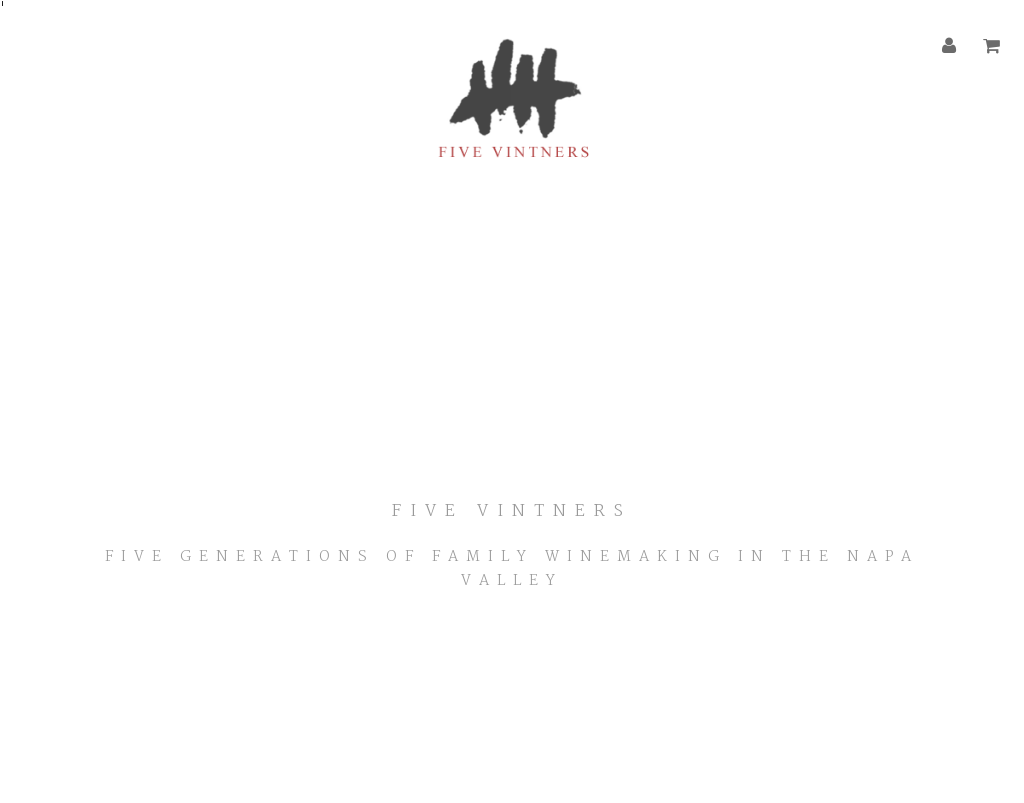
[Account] (949, 47)
